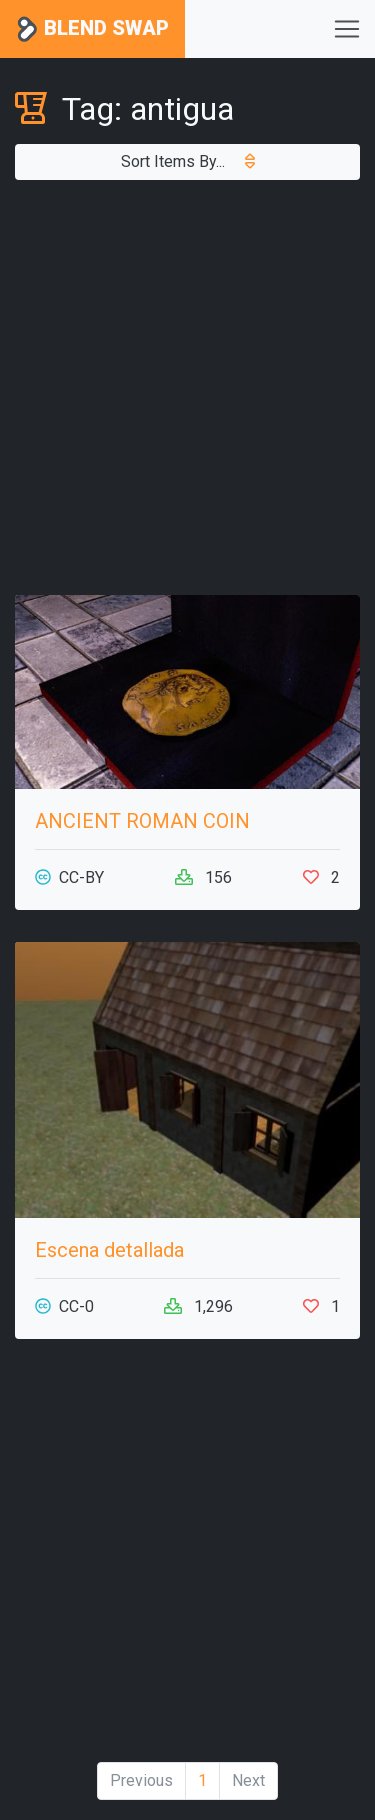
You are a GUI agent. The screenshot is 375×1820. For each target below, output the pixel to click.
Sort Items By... (188, 161)
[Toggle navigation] (347, 29)
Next (248, 1780)
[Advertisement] (187, 387)
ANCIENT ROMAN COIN (142, 821)
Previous (141, 1780)
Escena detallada (109, 1250)
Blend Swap (92, 29)
